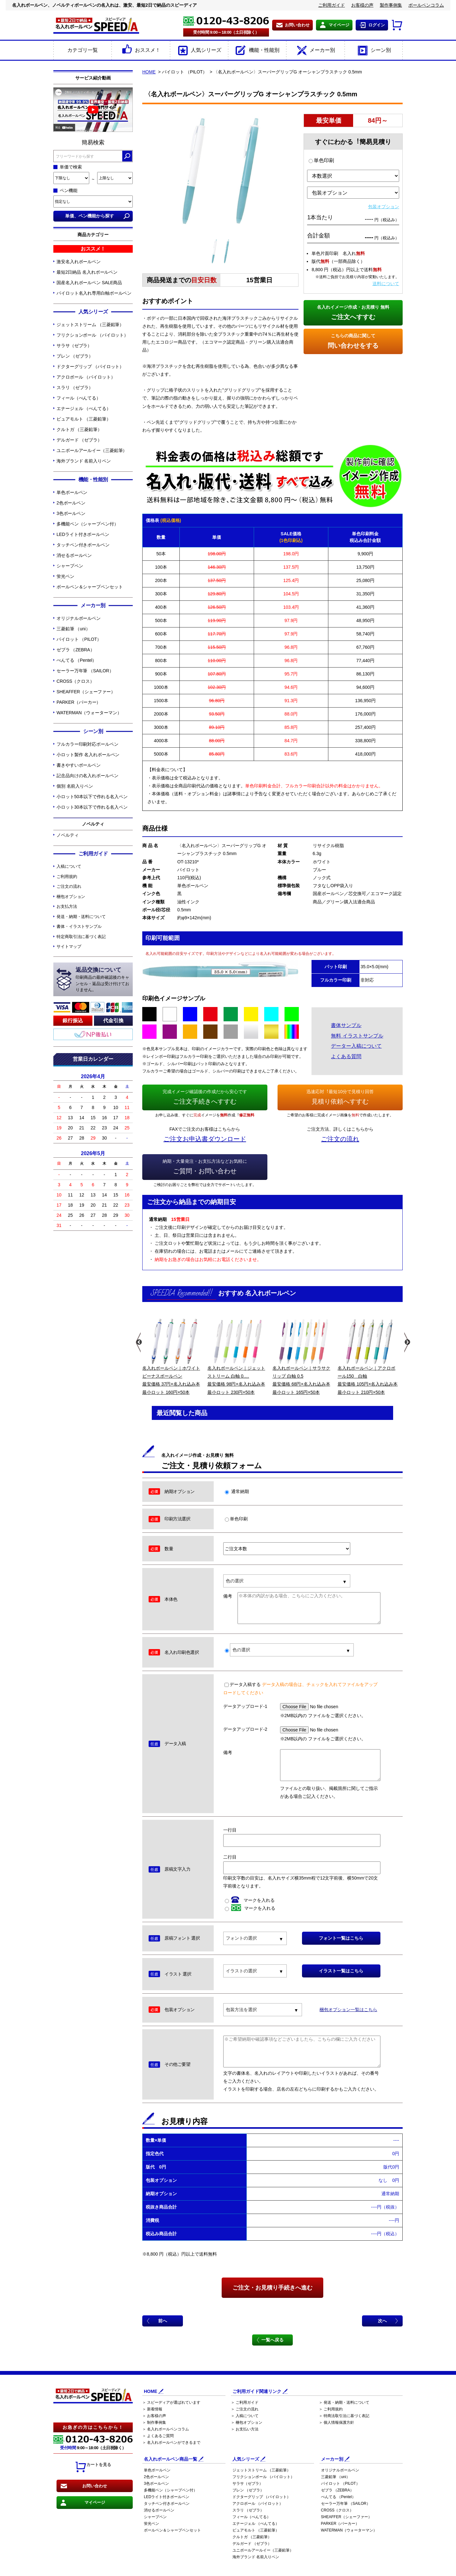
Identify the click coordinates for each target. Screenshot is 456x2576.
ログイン (376, 25)
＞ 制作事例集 (154, 2422)
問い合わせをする (353, 340)
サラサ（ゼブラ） (74, 345)
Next (406, 1342)
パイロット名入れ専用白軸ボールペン (94, 293)
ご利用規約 (67, 876)
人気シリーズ (199, 50)
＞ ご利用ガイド (244, 2402)
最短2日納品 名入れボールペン (87, 272)
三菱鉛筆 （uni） (73, 628)
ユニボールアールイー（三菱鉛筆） (92, 450)
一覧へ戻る (272, 2339)
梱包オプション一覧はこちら (348, 2009)
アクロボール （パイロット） (86, 377)
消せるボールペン (74, 555)
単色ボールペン (72, 492)
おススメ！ (140, 50)
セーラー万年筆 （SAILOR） (85, 670)
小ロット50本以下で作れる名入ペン (92, 796)
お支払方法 (67, 906)
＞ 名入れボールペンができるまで (171, 2442)
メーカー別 (315, 50)
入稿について (69, 866)
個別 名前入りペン (75, 786)
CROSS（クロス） (75, 681)
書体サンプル (346, 1025)
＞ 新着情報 (152, 2409)
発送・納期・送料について (81, 916)
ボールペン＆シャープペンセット (90, 586)
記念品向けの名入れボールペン (87, 775)
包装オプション (383, 206)
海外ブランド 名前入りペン (84, 460)
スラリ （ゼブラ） (75, 387)
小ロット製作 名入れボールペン (88, 754)
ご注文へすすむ (353, 311)
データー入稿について (356, 1046)
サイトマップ (69, 946)
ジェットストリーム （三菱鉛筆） (90, 324)
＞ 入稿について (244, 2416)
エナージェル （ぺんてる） (84, 408)
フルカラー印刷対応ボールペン (87, 744)
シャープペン (70, 565)
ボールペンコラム (426, 5)
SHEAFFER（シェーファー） (86, 691)
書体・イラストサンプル (79, 926)
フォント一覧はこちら (341, 1938)
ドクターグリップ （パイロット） (90, 366)
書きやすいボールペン (79, 765)
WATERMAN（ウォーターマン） (89, 712)
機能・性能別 (257, 50)
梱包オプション (71, 896)
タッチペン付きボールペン (83, 544)
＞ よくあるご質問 (158, 2436)
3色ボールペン (71, 513)
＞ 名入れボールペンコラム (165, 2429)
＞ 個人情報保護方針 (336, 2422)
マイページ (339, 25)
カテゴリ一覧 (82, 50)
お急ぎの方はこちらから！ (93, 2427)
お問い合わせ (297, 25)
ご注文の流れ (69, 886)
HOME (149, 71)
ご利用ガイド (331, 5)
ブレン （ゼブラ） (75, 356)
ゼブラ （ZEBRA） (75, 649)
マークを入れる (250, 1900)
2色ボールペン (71, 502)
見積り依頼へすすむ (340, 1096)
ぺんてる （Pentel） (77, 660)
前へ (162, 2320)
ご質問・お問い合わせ (204, 1166)
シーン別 (373, 50)
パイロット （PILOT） (79, 639)
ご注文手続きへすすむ (204, 1096)
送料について (385, 283)
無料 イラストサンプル (357, 1035)
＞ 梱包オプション (246, 2422)
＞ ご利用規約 (331, 2409)
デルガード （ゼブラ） (79, 439)
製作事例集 (391, 5)
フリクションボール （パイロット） (92, 335)
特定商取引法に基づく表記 (81, 936)
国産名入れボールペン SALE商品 (89, 282)
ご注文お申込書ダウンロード (205, 1138)
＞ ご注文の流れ (244, 2409)
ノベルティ (68, 835)
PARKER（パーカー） (79, 702)
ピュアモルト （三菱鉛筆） (84, 418)
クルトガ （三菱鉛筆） (79, 429)
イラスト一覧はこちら (341, 1970)
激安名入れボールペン (79, 261)
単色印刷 (321, 160)
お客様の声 (362, 5)
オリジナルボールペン (79, 618)
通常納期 (237, 1491)
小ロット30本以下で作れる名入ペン (92, 807)
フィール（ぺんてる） (79, 398)
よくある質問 (346, 1056)
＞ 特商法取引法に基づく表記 (344, 2416)
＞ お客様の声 (154, 2416)
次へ (382, 2320)
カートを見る (93, 2467)
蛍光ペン (65, 576)
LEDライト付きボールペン (83, 534)
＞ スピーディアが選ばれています (171, 2402)
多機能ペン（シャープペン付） (87, 523)
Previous (138, 1342)
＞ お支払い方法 (244, 2429)
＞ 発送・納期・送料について (344, 2402)
